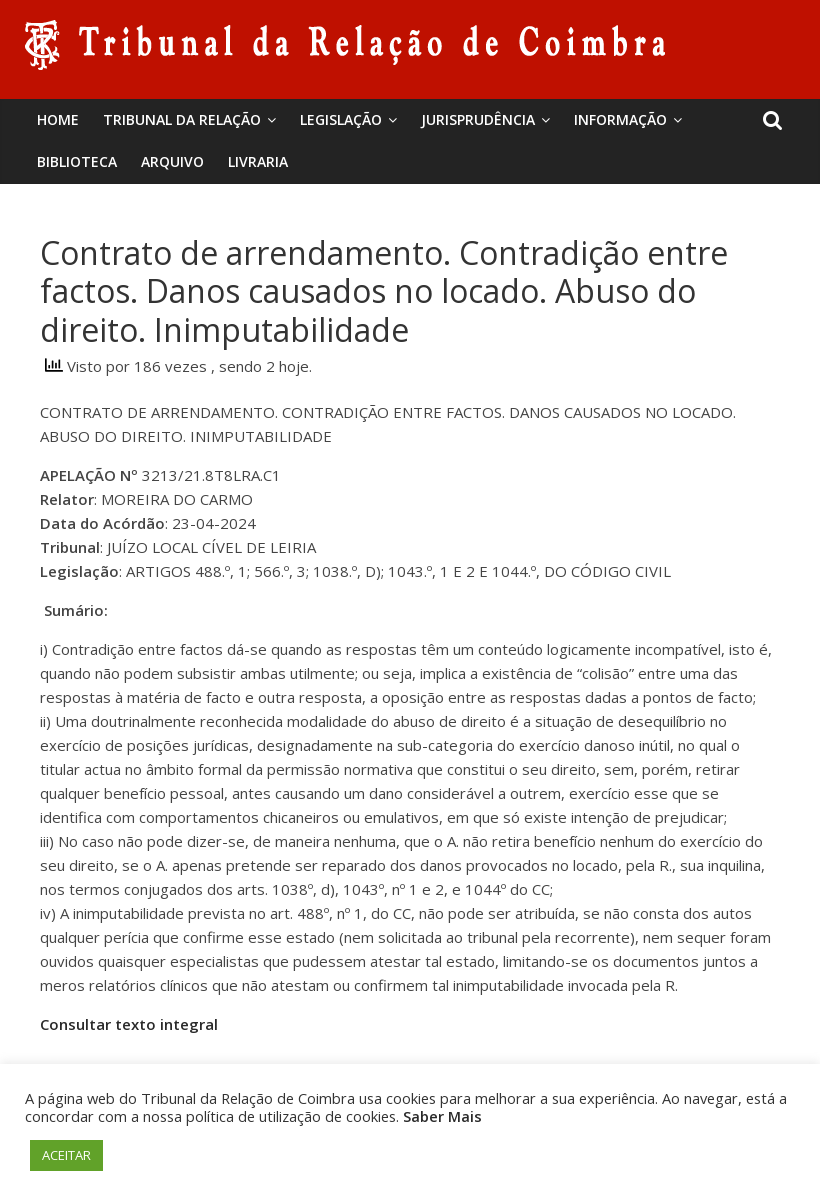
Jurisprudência (478, 119)
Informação (620, 119)
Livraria (258, 161)
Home (58, 119)
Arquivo (172, 161)
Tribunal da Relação (182, 119)
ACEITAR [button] (66, 1155)
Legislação (341, 119)
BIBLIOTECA (77, 161)
